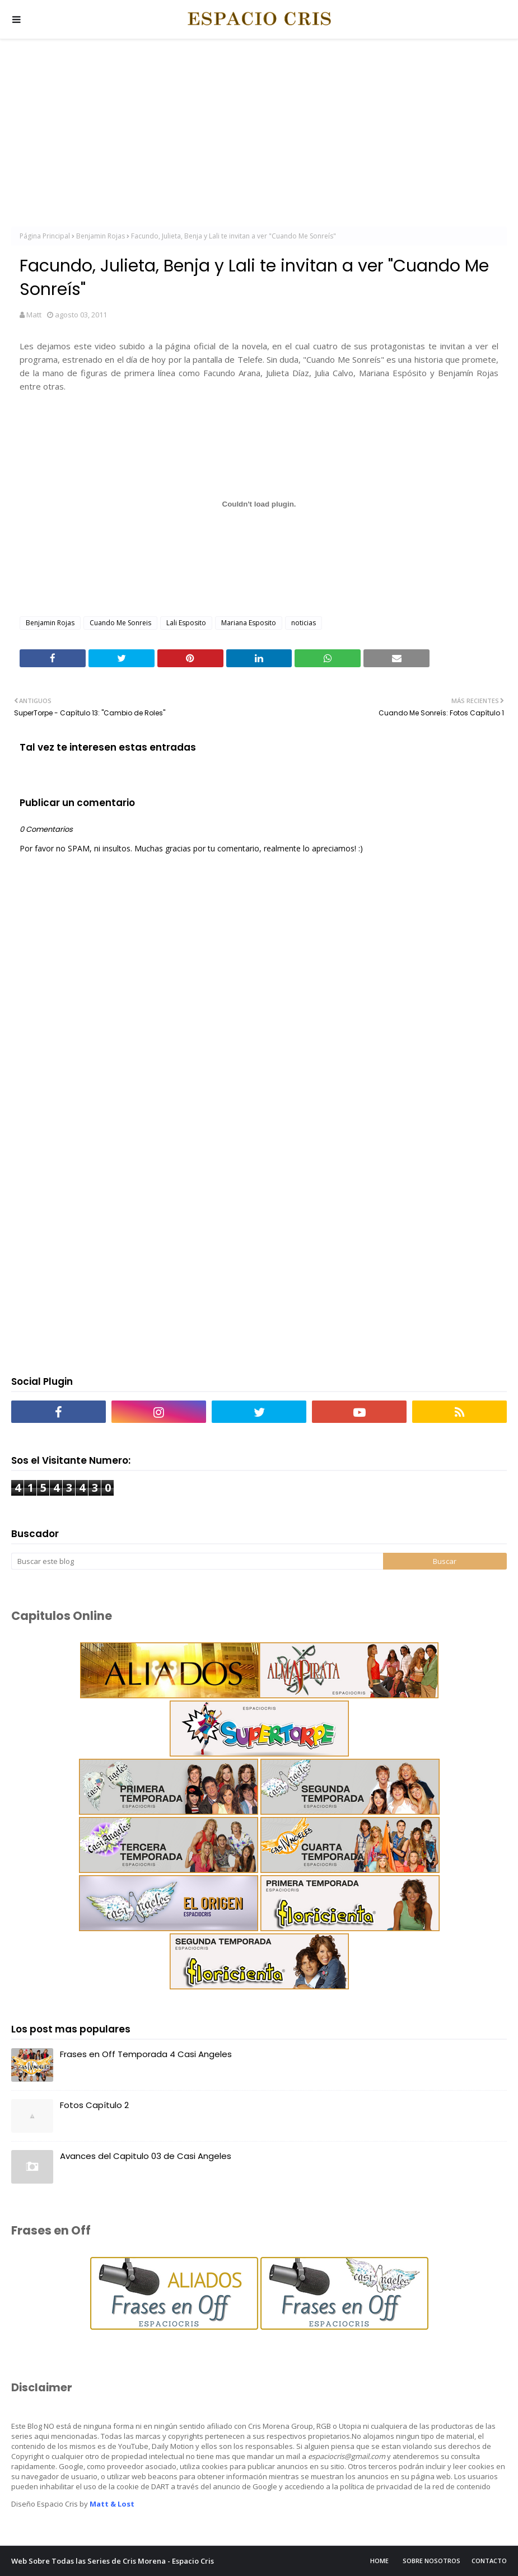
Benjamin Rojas (100, 236)
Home (379, 2560)
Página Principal (45, 236)
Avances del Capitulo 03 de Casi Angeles (145, 2156)
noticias (303, 622)
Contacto (489, 2560)
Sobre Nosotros (431, 2560)
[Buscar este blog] (197, 1561)
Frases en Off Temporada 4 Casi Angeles (146, 2054)
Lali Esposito (186, 622)
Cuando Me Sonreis (120, 622)
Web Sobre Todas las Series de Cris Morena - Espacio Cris (112, 2561)
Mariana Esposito (248, 622)
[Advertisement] (259, 134)
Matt (33, 315)
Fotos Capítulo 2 (94, 2105)
